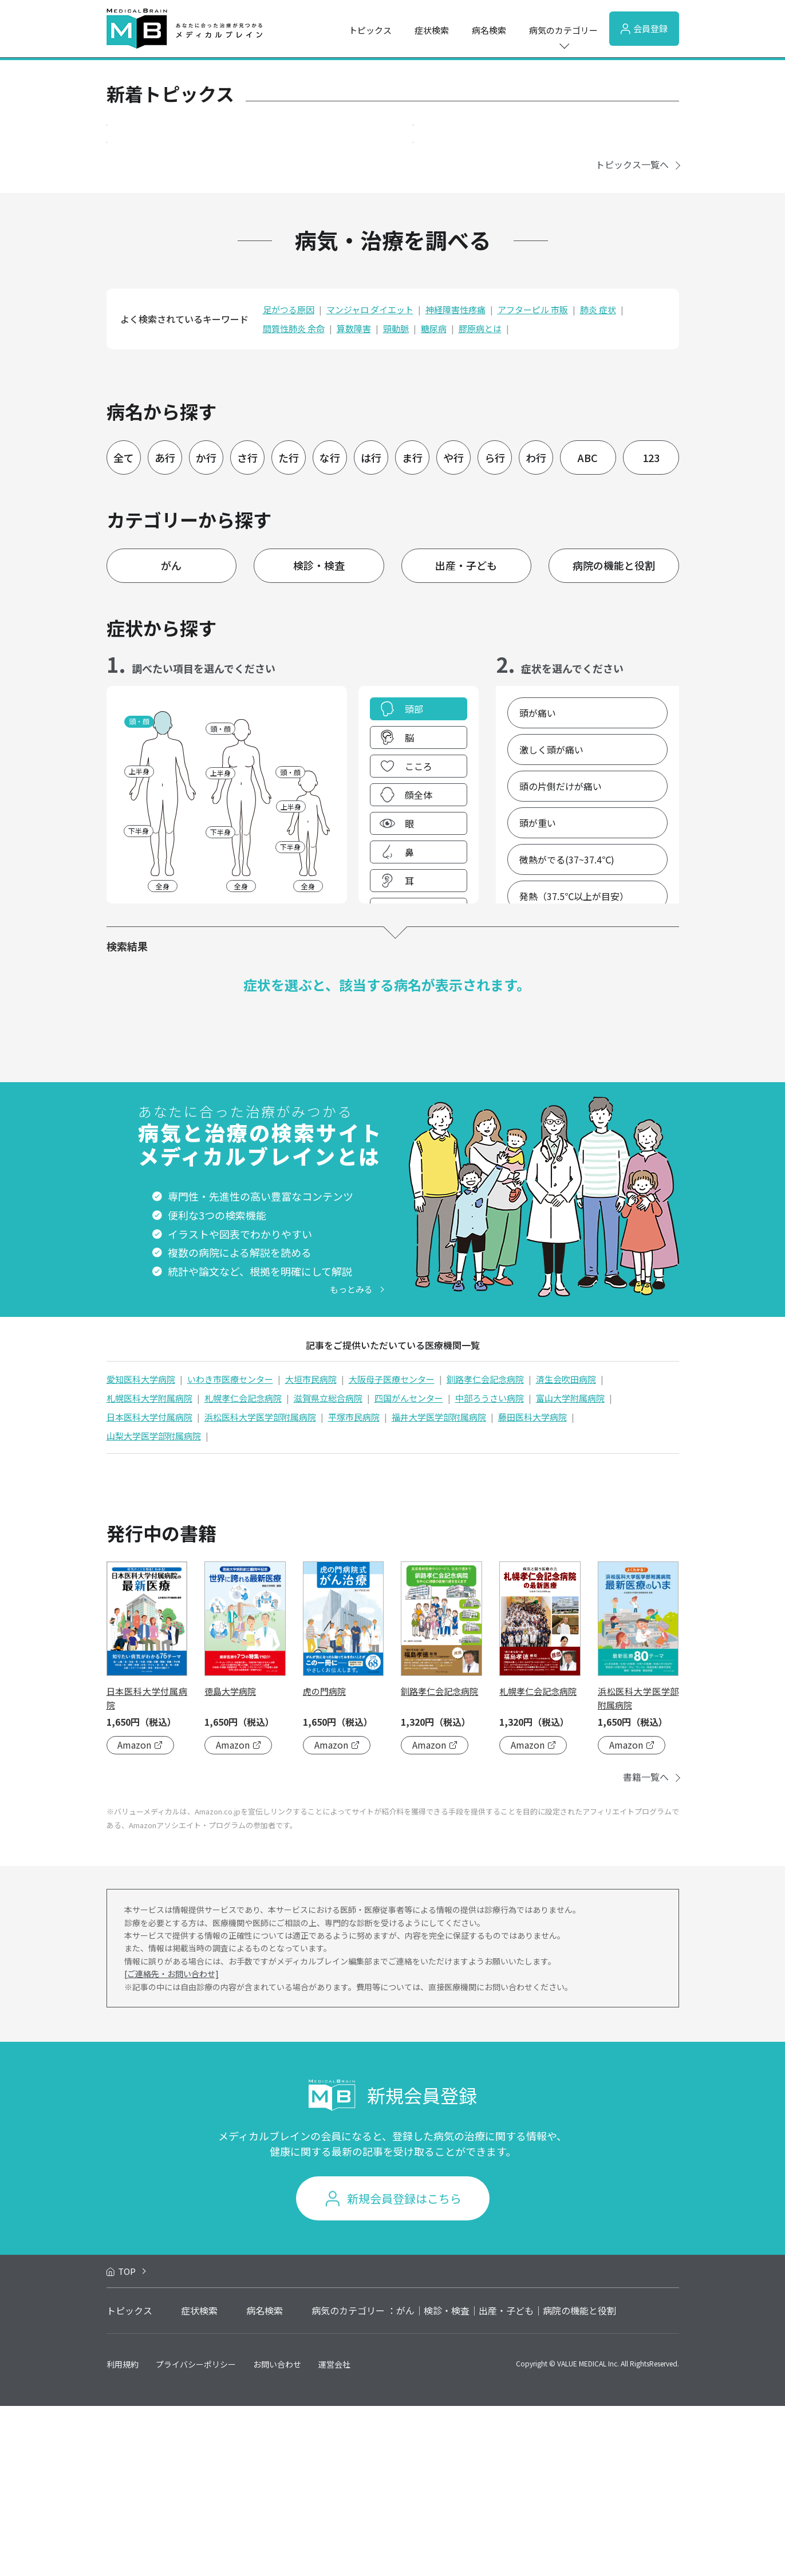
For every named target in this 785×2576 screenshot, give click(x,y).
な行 (329, 627)
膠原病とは (480, 499)
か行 (206, 627)
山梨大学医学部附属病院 (153, 1606)
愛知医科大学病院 (140, 1549)
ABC (588, 627)
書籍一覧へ (646, 1947)
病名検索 (489, 30)
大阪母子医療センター (392, 1549)
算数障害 (354, 499)
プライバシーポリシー (196, 2534)
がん (171, 735)
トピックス (370, 30)
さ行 (247, 627)
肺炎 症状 (598, 480)
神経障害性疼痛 (455, 480)
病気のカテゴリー (563, 30)
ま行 (412, 627)
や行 (453, 627)
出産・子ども (466, 735)
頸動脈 (396, 499)
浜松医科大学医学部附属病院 (260, 1587)
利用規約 (122, 2534)
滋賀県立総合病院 (328, 1568)
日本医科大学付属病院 (149, 1587)
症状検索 (432, 30)
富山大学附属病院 (570, 1568)
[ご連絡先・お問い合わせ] (171, 2144)
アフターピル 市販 (533, 480)
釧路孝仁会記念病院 (485, 1549)
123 (651, 627)
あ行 (165, 627)
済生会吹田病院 (566, 1549)
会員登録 (644, 28)
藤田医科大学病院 (532, 1587)
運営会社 (334, 2534)
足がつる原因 (288, 480)
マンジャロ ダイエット (369, 480)
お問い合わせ (277, 2534)
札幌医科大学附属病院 (149, 1568)
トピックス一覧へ (632, 335)
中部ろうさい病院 (489, 1568)
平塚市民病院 (354, 1587)
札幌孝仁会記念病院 (243, 1568)
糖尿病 (434, 499)
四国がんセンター (408, 1568)
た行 (288, 627)
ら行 (494, 627)
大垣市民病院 (311, 1549)
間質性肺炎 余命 (294, 499)
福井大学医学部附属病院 (439, 1587)
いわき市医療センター (230, 1549)
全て (123, 627)
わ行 (536, 627)
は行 (371, 627)
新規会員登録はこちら (404, 2369)
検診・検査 (319, 735)
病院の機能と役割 (614, 735)
